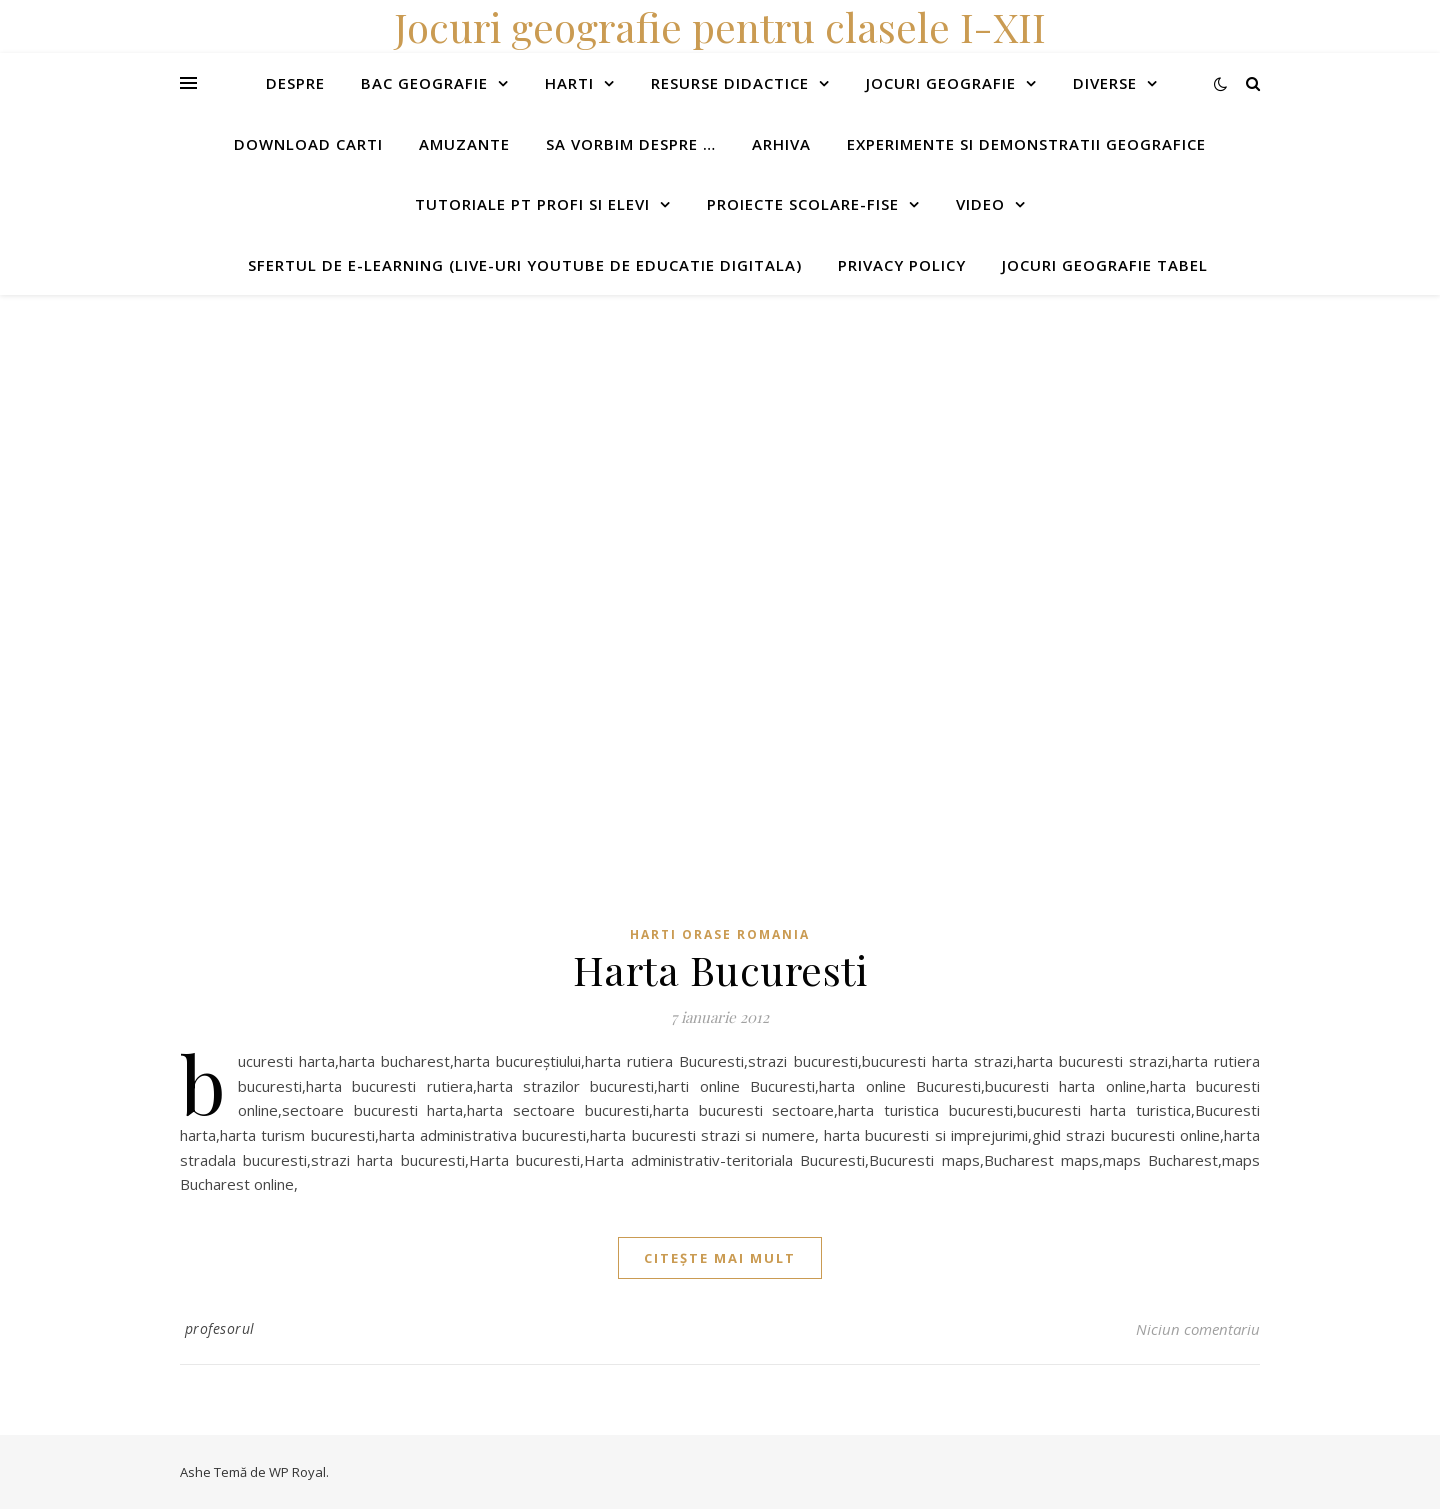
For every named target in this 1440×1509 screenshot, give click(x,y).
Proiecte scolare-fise (803, 204)
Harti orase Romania (720, 934)
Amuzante (464, 144)
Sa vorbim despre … (631, 144)
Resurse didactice (730, 83)
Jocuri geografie (941, 83)
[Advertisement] (600, 435)
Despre (295, 83)
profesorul (220, 1328)
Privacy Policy (902, 265)
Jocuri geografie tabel (1105, 265)
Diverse (1105, 83)
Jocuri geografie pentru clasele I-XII (720, 26)
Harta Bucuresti (720, 969)
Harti (569, 83)
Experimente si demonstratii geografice (1026, 144)
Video (980, 204)
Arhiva (781, 144)
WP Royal (297, 1472)
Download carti (308, 144)
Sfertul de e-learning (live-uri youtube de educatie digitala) (525, 265)
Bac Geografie (424, 83)
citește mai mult (720, 1258)
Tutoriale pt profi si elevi (532, 204)
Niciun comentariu (1198, 1329)
